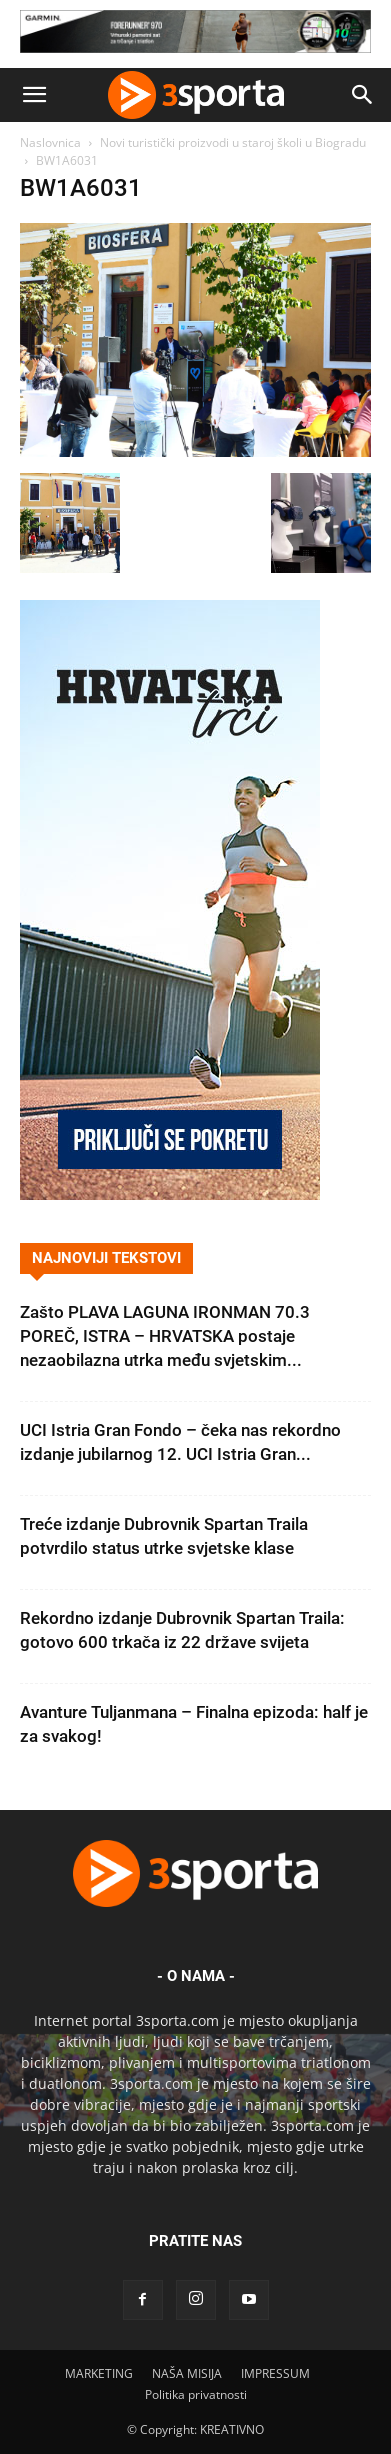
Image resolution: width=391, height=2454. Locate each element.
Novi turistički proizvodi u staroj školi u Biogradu (233, 142)
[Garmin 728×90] (195, 57)
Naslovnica (50, 142)
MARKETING (99, 2373)
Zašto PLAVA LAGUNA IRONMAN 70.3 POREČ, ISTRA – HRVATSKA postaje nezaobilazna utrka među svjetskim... (165, 1336)
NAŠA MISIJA (187, 2373)
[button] (34, 95)
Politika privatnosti (196, 2394)
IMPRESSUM (275, 2373)
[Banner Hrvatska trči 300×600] (170, 1194)
